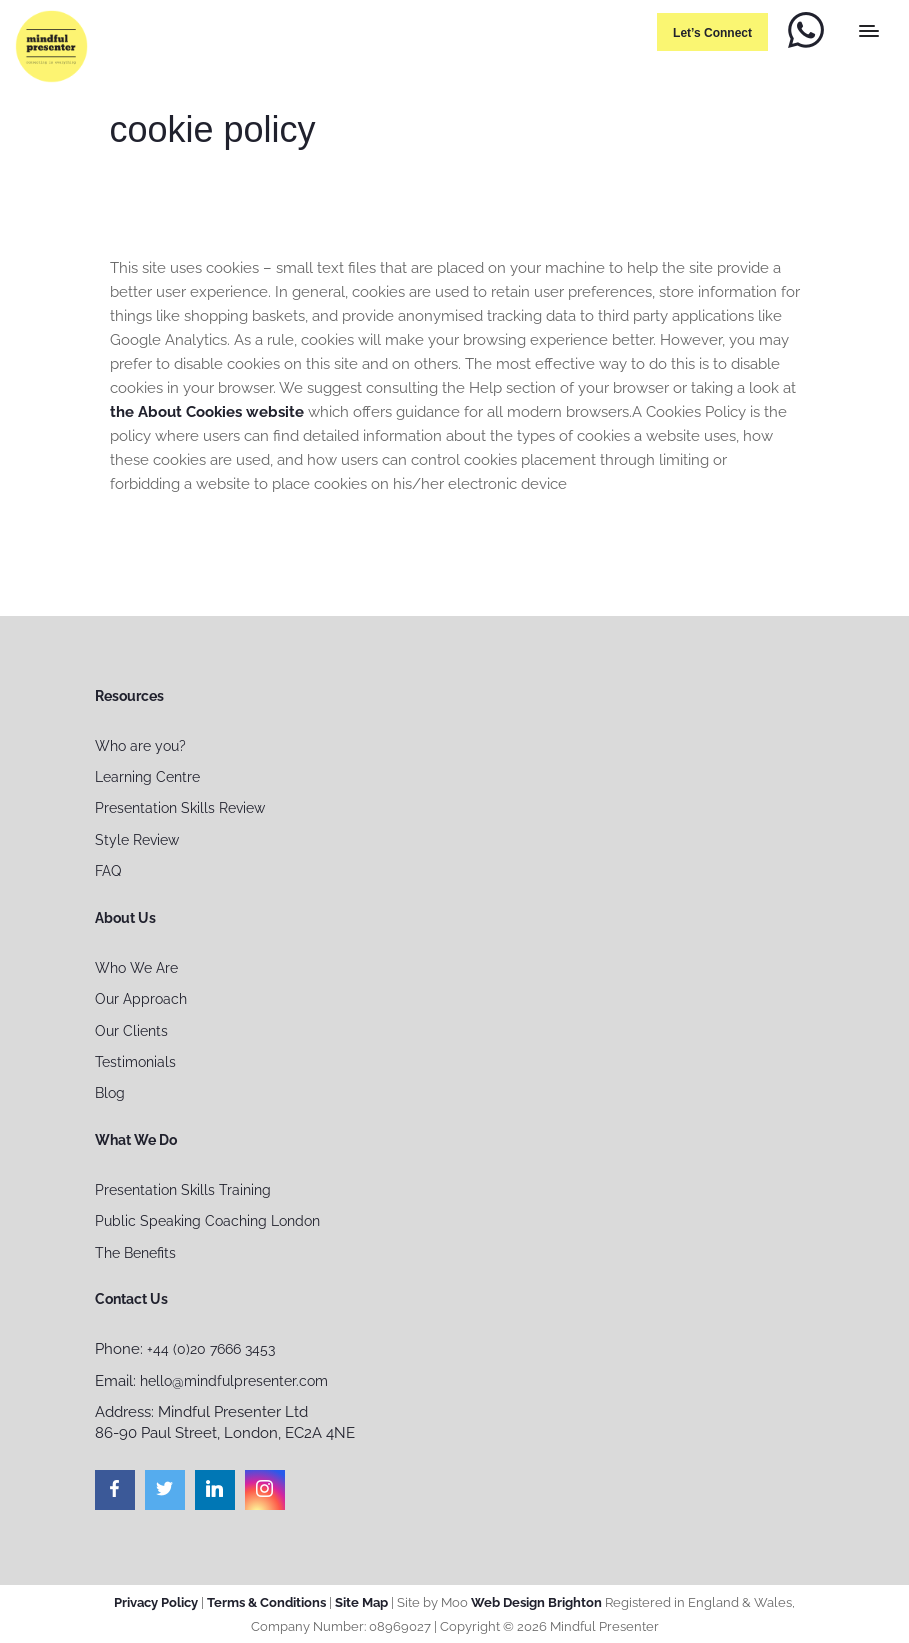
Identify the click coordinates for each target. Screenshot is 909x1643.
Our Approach (141, 999)
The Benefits (135, 1253)
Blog (110, 1093)
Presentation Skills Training (183, 1190)
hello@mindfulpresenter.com (234, 1381)
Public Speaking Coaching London (207, 1221)
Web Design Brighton (536, 1602)
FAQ (108, 871)
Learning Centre (147, 777)
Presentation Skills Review (180, 808)
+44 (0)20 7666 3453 (211, 1349)
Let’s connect (712, 33)
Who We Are (136, 968)
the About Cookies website (207, 412)
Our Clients (131, 1031)
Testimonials (135, 1062)
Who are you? (140, 746)
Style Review (137, 840)
